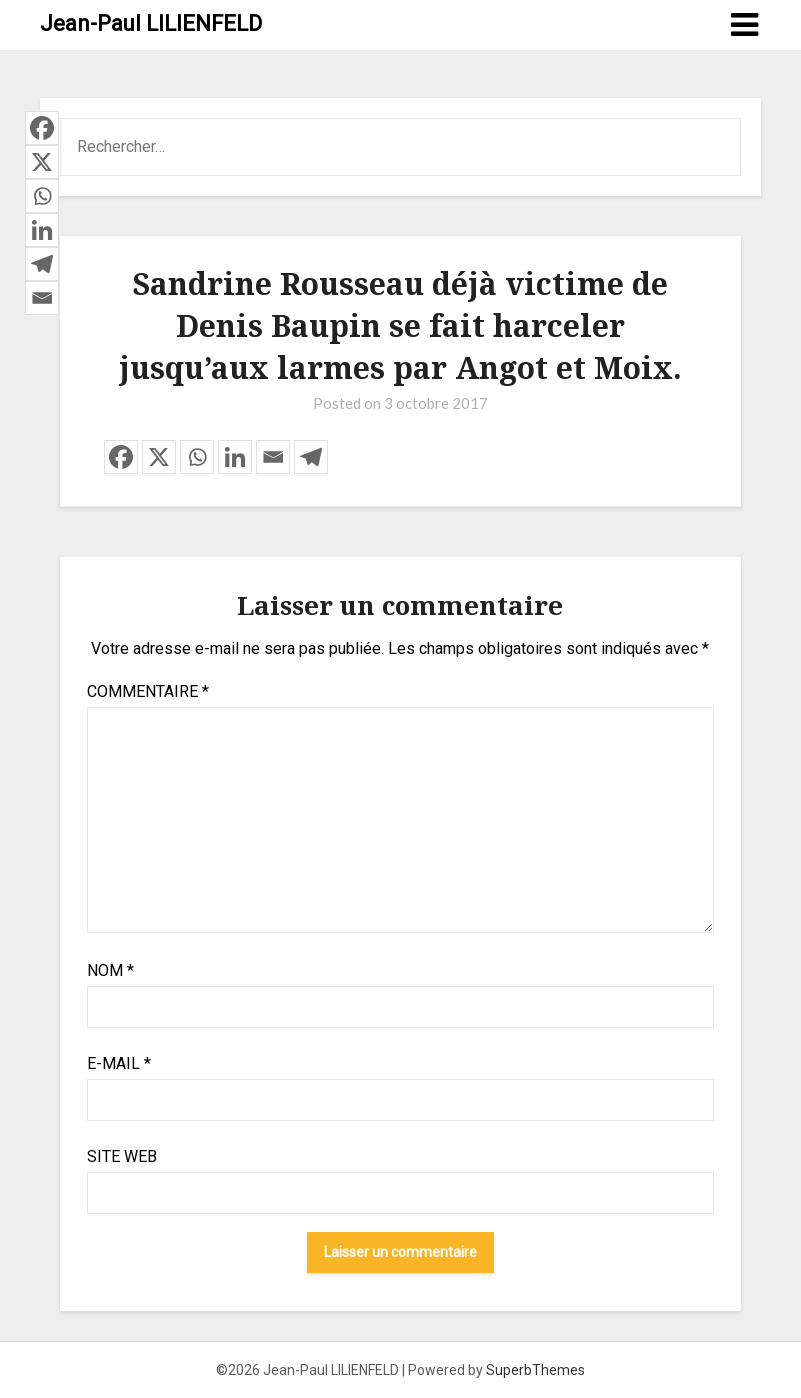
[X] (159, 457)
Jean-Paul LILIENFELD (151, 23)
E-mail (119, 1063)
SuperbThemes (535, 1370)
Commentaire (148, 691)
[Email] (273, 457)
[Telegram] (311, 457)
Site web (122, 1156)
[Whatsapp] (197, 457)
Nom (110, 970)
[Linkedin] (235, 457)
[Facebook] (121, 457)
